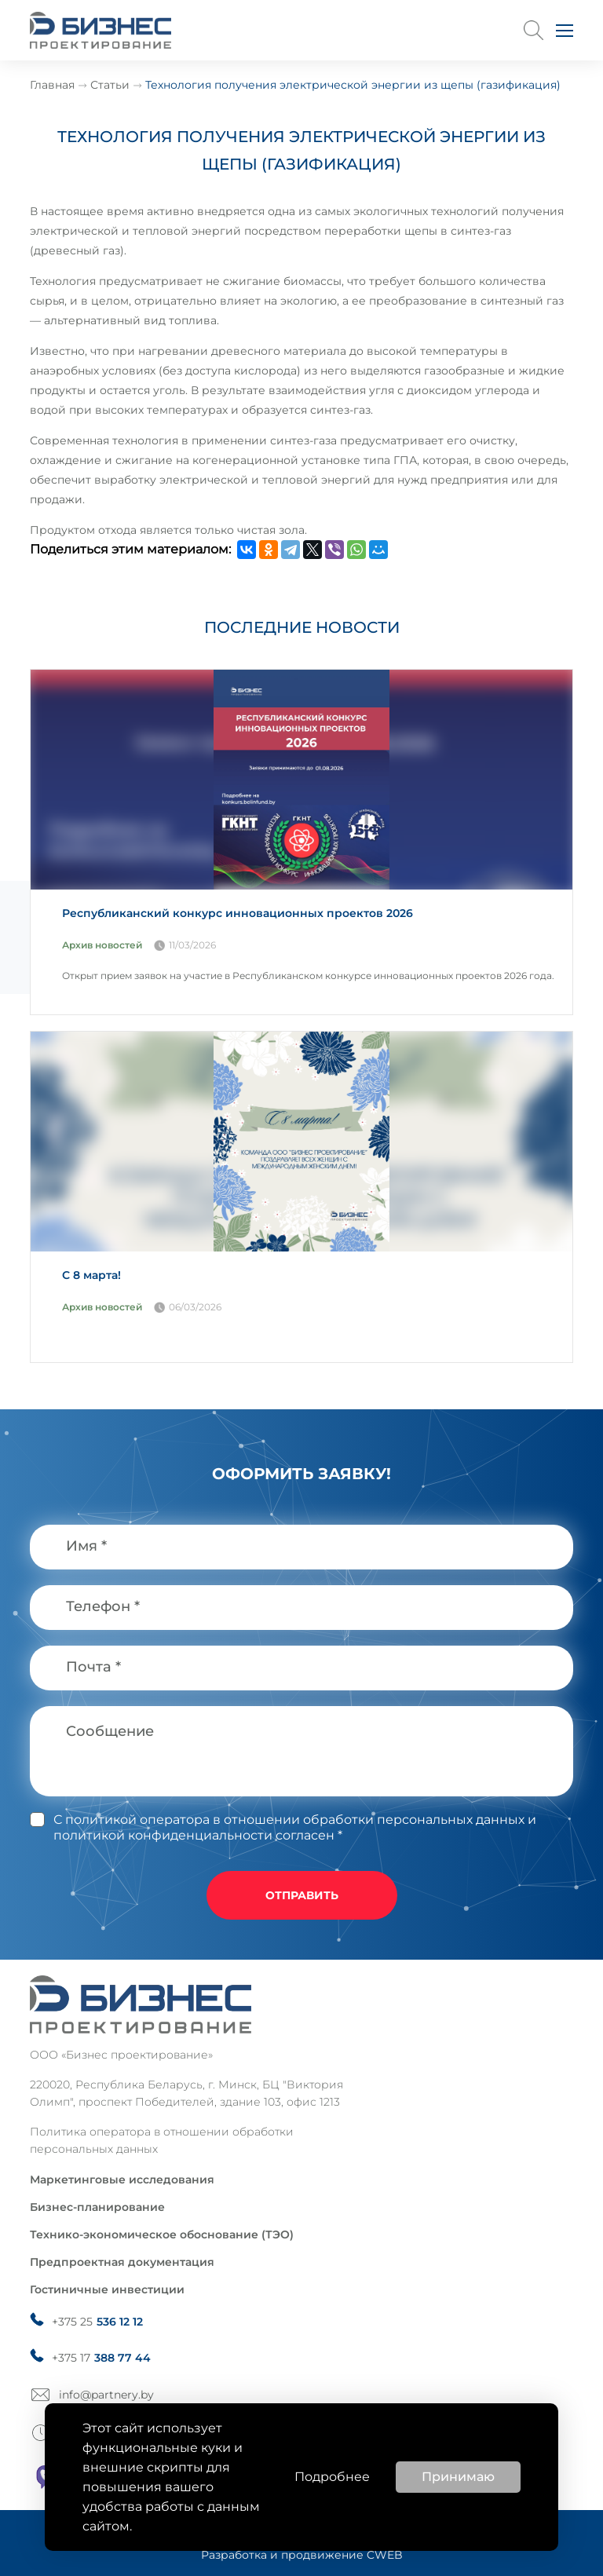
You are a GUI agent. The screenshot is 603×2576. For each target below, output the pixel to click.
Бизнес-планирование (97, 2207)
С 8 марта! (91, 1275)
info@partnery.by (106, 2395)
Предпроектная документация (122, 2262)
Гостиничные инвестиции (107, 2289)
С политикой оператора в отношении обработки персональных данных (288, 1819)
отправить (301, 1895)
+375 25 (97, 2321)
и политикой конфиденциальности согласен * (294, 1827)
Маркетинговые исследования (122, 2179)
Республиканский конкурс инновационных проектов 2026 (237, 913)
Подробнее (332, 2476)
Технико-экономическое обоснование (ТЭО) (162, 2234)
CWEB (385, 2555)
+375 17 (101, 2357)
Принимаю (458, 2476)
